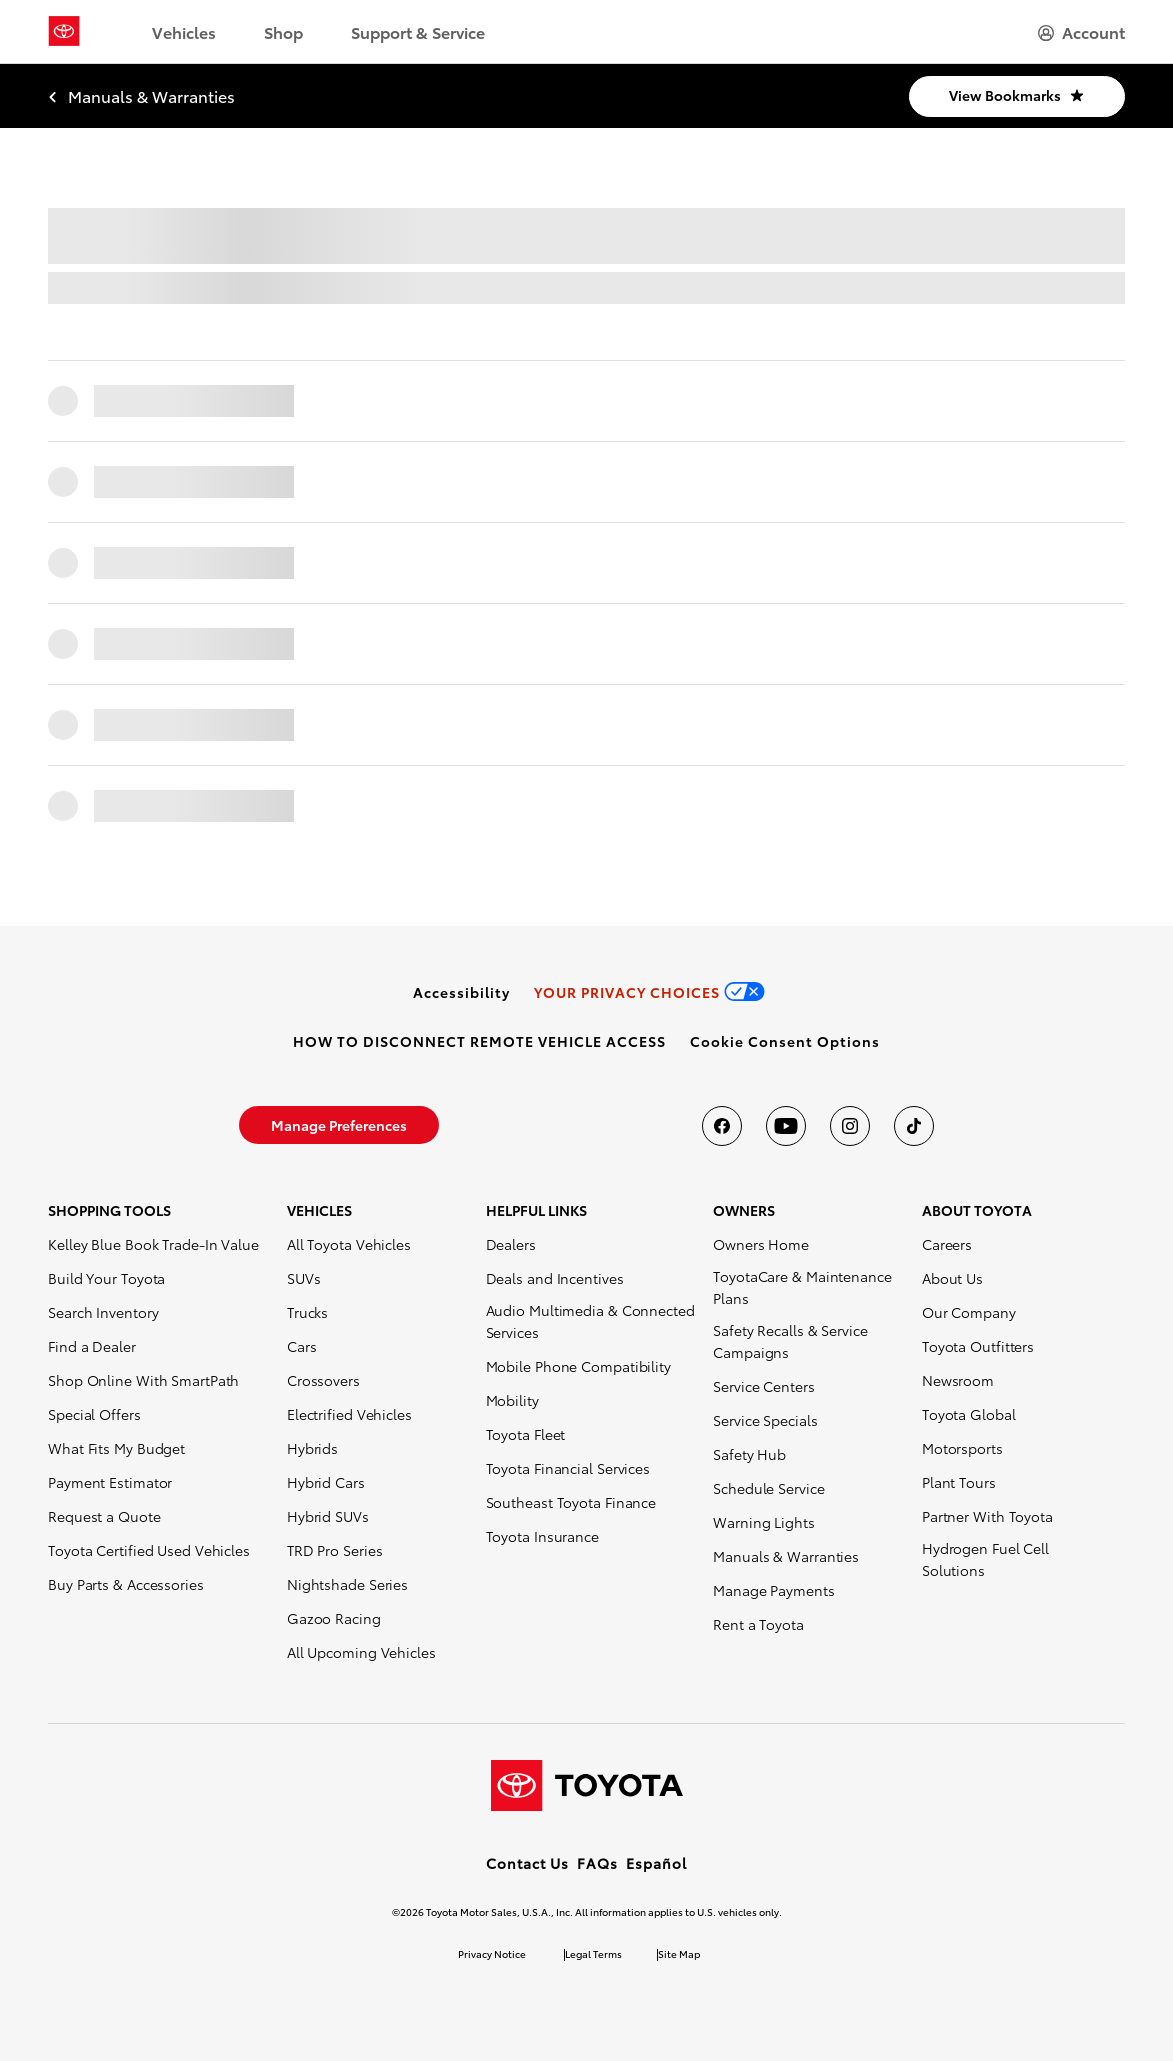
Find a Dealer (92, 1346)
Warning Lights (764, 1522)
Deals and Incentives (555, 1278)
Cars (302, 1346)
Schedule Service (768, 1488)
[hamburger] (1081, 32)
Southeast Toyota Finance (571, 1502)
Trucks (307, 1312)
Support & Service (418, 31)
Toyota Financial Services (568, 1468)
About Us (952, 1278)
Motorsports (962, 1448)
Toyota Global (969, 1414)
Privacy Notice (492, 1953)
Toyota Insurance (542, 1536)
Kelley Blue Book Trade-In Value (153, 1244)
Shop (283, 31)
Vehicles (184, 31)
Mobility (512, 1400)
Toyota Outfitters (978, 1346)
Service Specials (765, 1420)
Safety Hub (749, 1454)
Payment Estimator (110, 1482)
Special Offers (94, 1414)
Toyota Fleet (526, 1434)
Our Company (969, 1312)
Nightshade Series (347, 1584)
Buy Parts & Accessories (126, 1584)
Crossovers (323, 1380)
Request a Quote (104, 1516)
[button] (785, 1041)
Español (656, 1863)
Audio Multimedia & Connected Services (590, 1321)
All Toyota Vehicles (349, 1244)
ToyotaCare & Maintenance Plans (802, 1287)
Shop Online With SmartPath (143, 1380)
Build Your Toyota (106, 1278)
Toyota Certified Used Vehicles (149, 1550)
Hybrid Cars (326, 1482)
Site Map (679, 1953)
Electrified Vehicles (349, 1414)
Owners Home (761, 1244)
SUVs (304, 1278)
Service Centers (764, 1386)
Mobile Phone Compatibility (578, 1366)
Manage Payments (774, 1590)
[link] (461, 992)
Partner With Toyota (987, 1516)
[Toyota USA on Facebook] (722, 1126)
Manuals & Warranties (786, 1556)
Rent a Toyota (758, 1624)
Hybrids (312, 1448)
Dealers (511, 1244)
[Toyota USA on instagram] (850, 1126)
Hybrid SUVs (328, 1516)
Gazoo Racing (334, 1618)
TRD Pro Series (335, 1550)
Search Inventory (103, 1312)
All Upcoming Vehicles (361, 1652)
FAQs (597, 1863)
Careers (947, 1244)
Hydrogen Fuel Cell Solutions (985, 1559)
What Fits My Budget (116, 1448)
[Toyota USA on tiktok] (914, 1126)
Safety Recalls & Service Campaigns (790, 1341)
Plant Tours (959, 1482)
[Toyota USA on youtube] (786, 1126)
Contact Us (527, 1863)
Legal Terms (593, 1953)
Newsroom (958, 1380)
